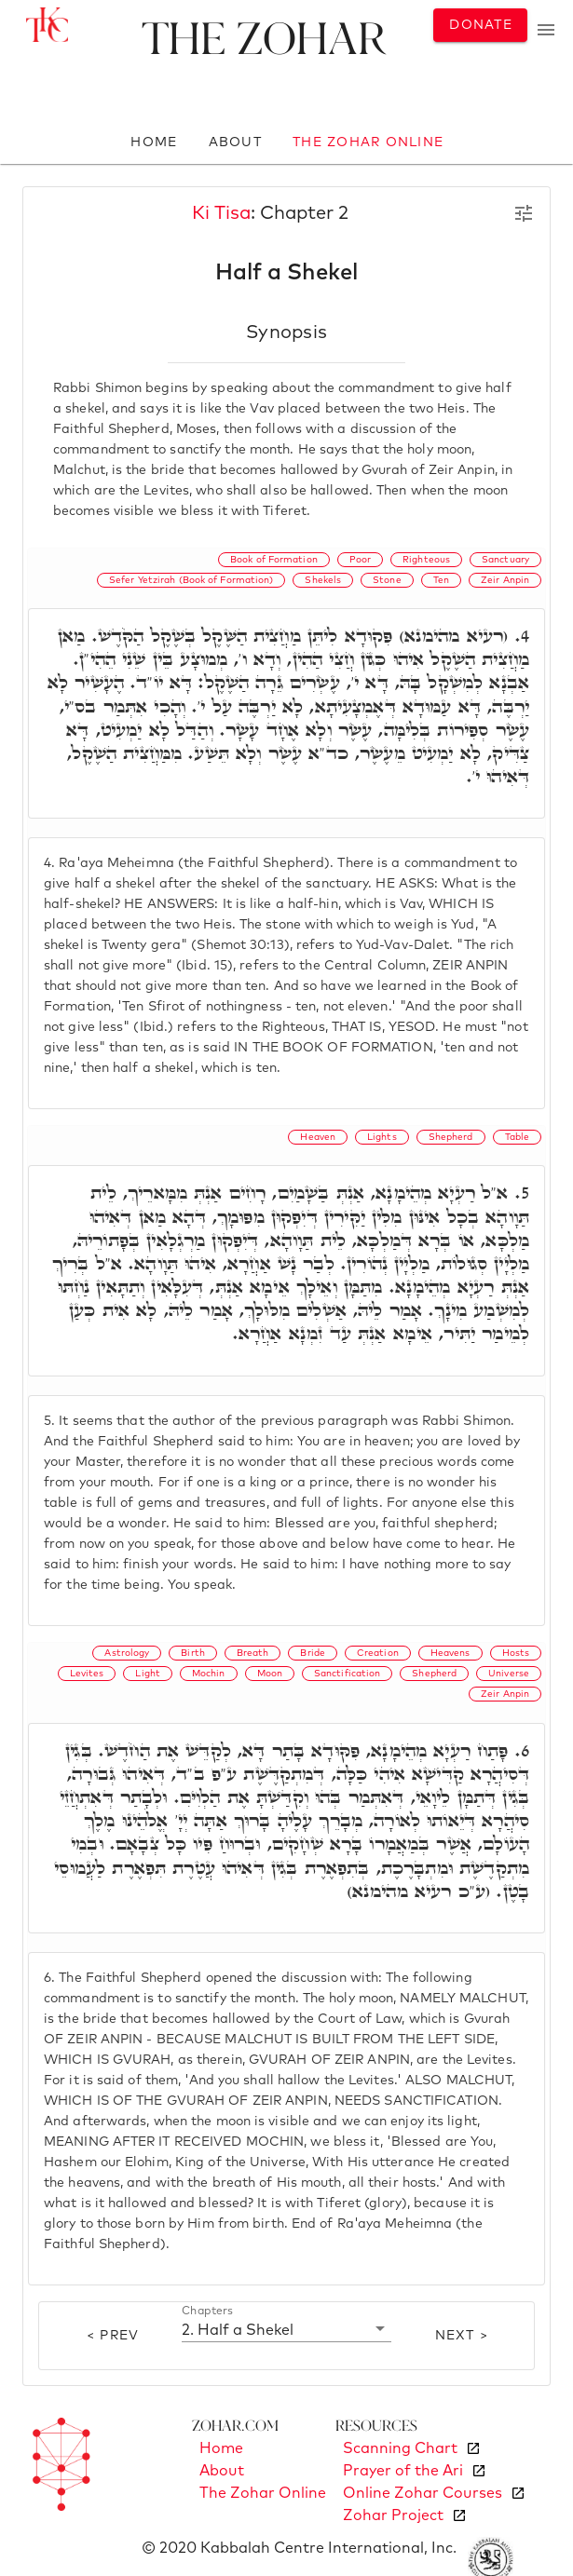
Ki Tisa (221, 213)
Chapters (207, 2310)
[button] (287, 2329)
